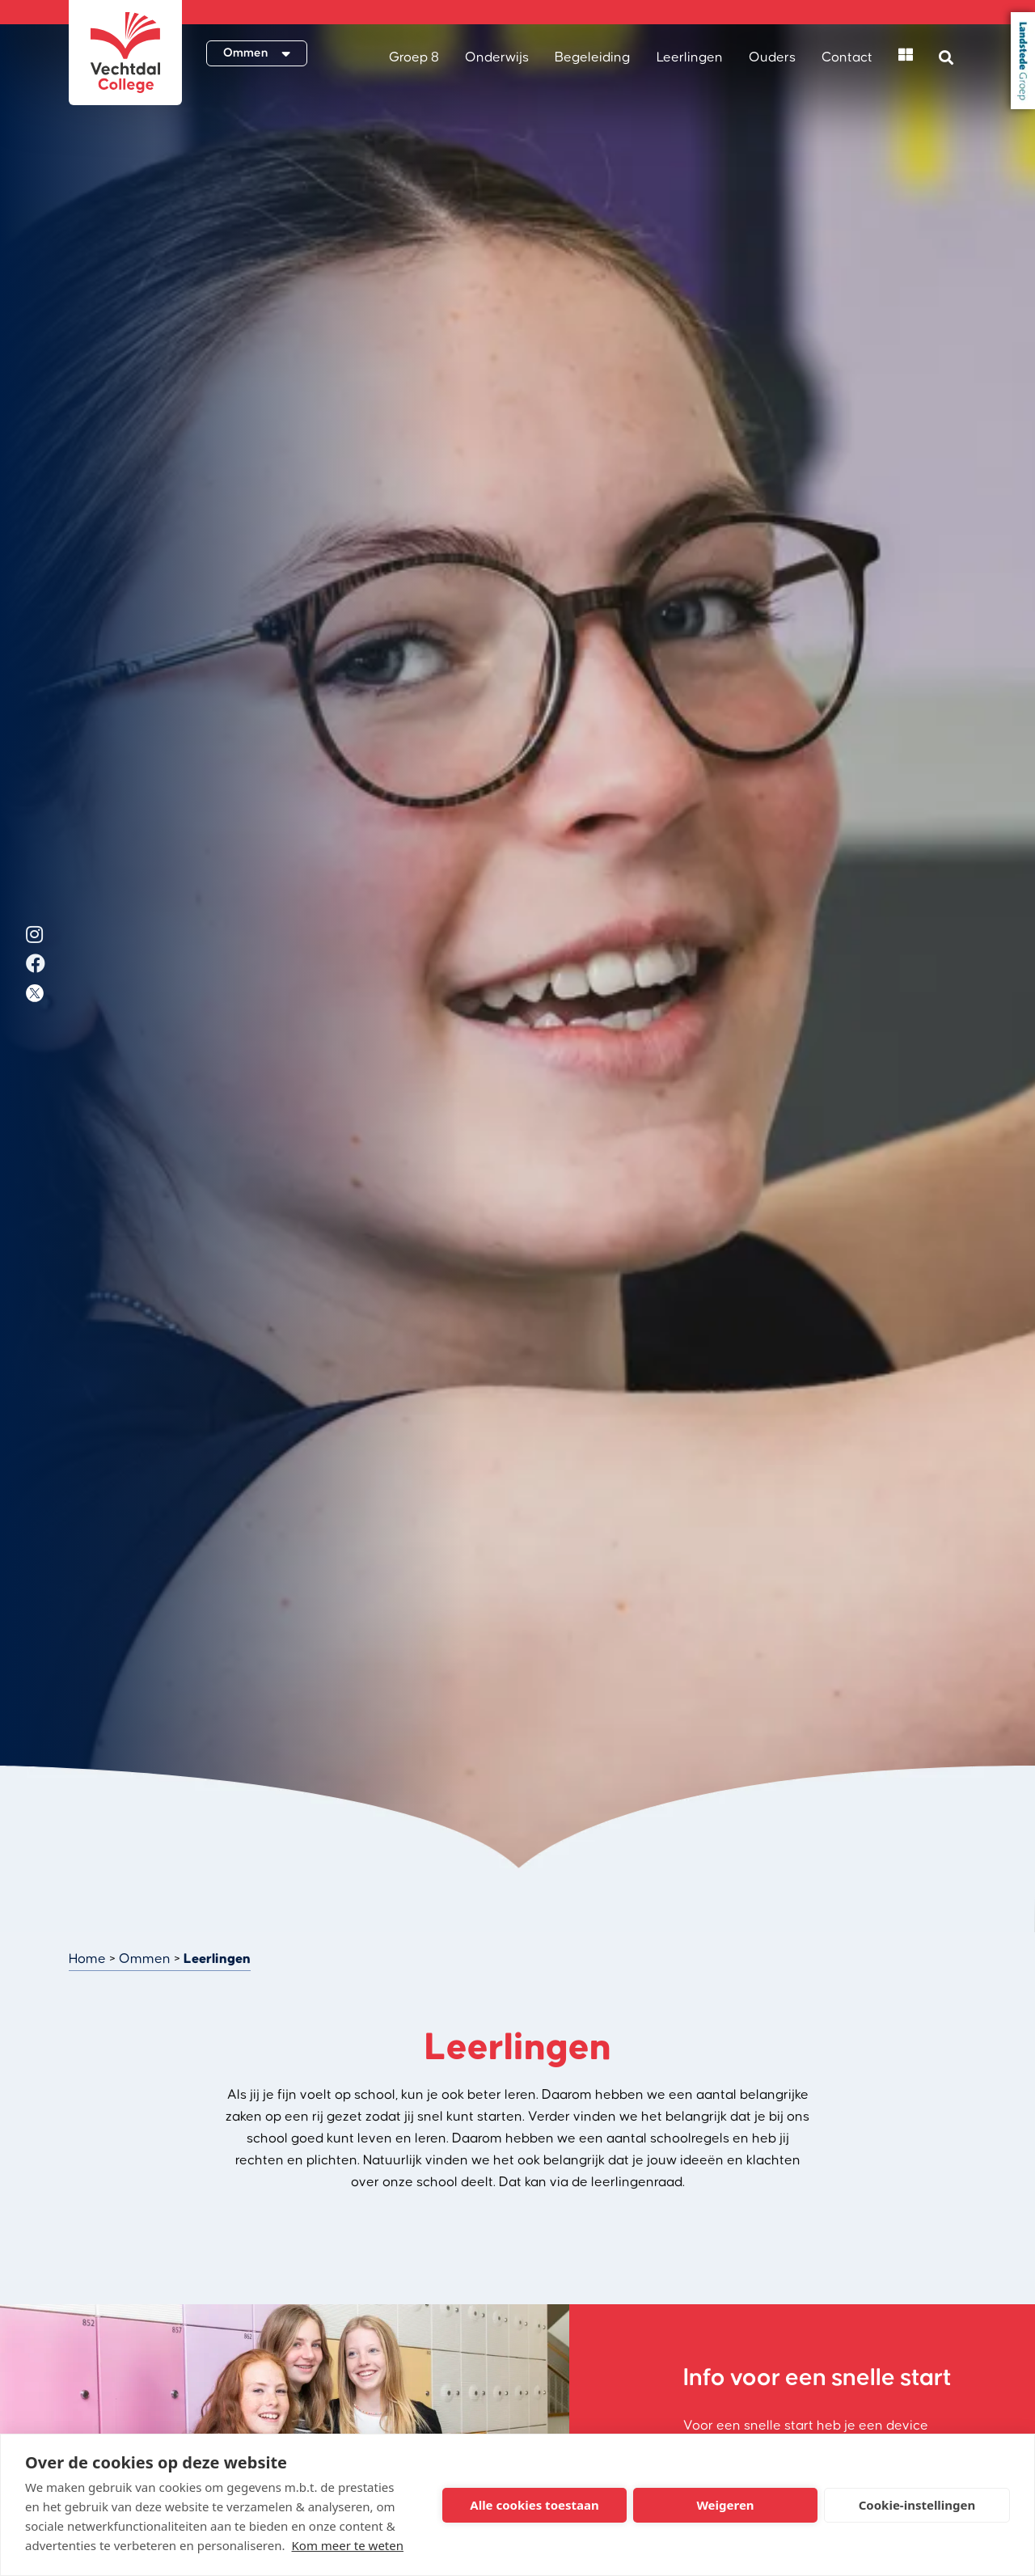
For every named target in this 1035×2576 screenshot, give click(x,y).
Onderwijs (497, 57)
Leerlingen (690, 57)
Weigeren (725, 2505)
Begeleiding (592, 57)
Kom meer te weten (348, 2545)
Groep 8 (414, 57)
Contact (847, 57)
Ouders (772, 57)
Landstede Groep (1023, 60)
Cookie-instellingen (917, 2505)
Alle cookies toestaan (534, 2505)
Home (87, 1959)
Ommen (145, 1959)
